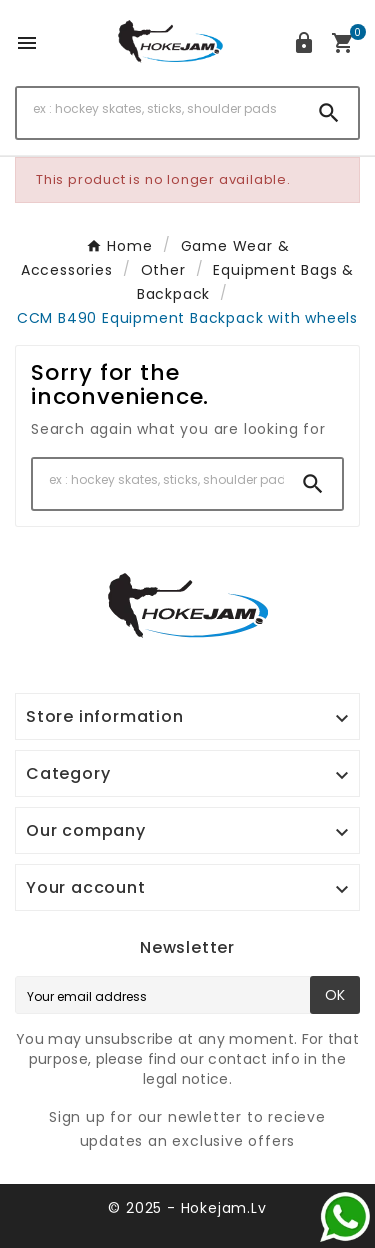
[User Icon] (304, 43)
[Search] (158, 109)
